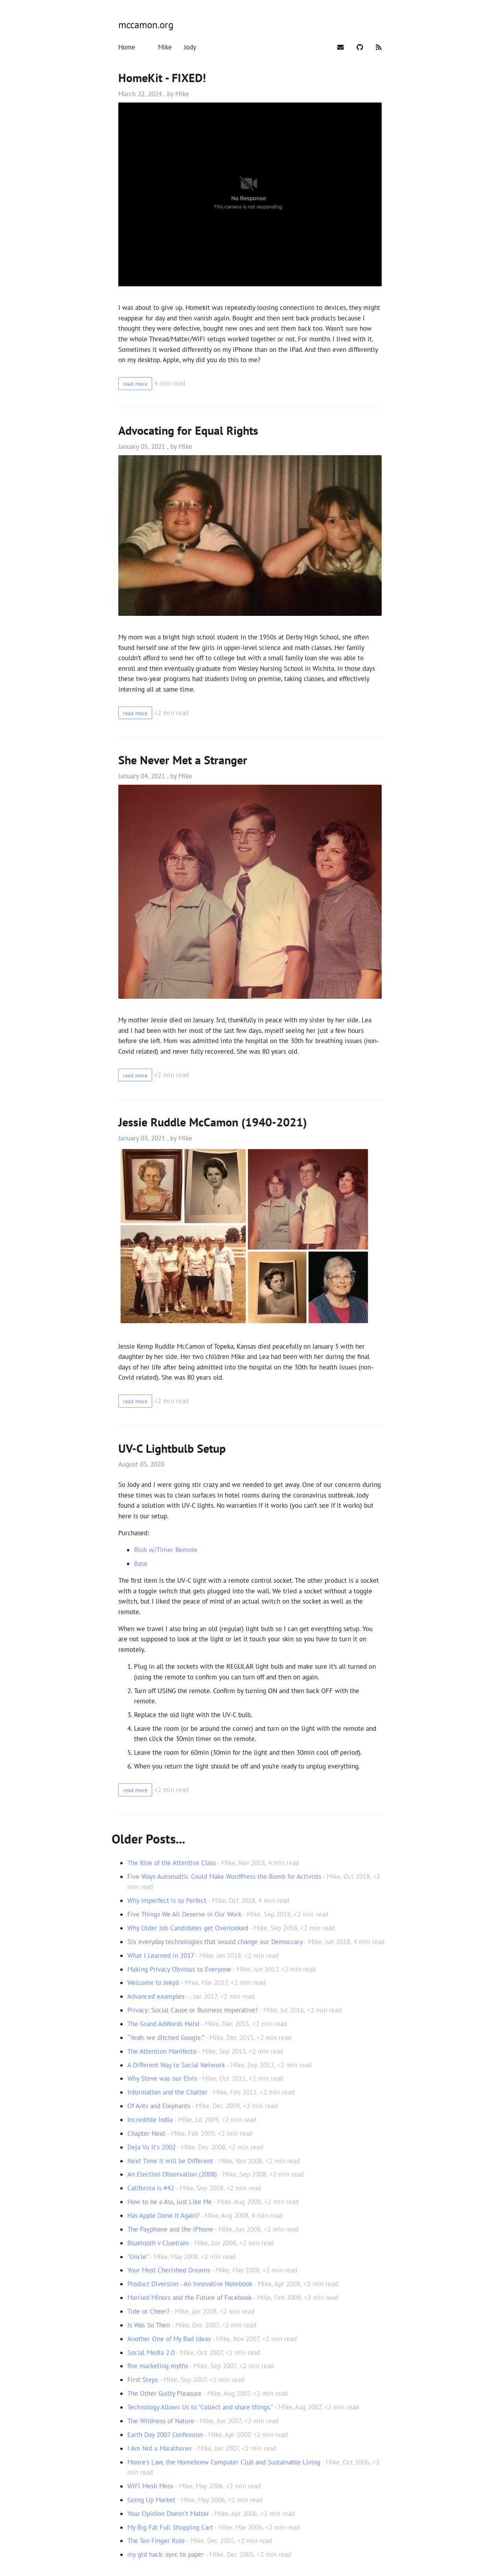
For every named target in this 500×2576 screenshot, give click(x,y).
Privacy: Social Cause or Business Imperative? (192, 2010)
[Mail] (341, 47)
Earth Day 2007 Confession (165, 2434)
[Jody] (190, 47)
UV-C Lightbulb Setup (172, 1448)
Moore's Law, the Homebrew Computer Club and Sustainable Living (223, 2462)
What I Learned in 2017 (160, 1955)
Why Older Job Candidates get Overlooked (187, 1928)
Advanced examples (155, 1996)
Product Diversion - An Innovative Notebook (189, 2283)
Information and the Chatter (167, 2092)
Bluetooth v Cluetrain (158, 2243)
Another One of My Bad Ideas (169, 2338)
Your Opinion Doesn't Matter (168, 2513)
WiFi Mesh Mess (150, 2486)
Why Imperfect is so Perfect (166, 1900)
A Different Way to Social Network (176, 2065)
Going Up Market (151, 2499)
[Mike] (166, 47)
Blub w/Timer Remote (165, 1549)
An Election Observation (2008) (172, 2174)
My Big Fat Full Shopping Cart (170, 2527)
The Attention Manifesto (162, 2051)
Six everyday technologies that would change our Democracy (215, 1941)
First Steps (142, 2379)
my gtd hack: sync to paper (165, 2554)
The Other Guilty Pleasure (164, 2393)
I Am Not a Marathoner (159, 2448)
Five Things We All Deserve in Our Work (184, 1914)
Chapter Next (146, 2133)
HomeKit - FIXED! (162, 77)
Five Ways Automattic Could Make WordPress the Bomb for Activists (224, 1876)
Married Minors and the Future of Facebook (189, 2297)
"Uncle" (137, 2256)
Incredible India (150, 2119)
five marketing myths (157, 2366)
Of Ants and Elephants (158, 2106)
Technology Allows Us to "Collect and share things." (200, 2407)
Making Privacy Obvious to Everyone (179, 1969)
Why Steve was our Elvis (162, 2078)
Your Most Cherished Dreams (168, 2270)
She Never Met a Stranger (182, 759)
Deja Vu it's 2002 (151, 2147)
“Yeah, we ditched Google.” (165, 2037)
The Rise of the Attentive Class (171, 1862)
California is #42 (150, 2188)
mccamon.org (145, 24)
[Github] (361, 47)
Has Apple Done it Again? (163, 2215)
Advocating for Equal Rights (188, 430)
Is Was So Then (148, 2325)
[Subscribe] (378, 47)
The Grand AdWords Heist (163, 2023)
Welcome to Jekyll (153, 1982)
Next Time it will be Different (170, 2161)
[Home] (127, 47)
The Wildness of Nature (160, 2421)
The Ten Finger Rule (156, 2540)
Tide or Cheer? (148, 2311)
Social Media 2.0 (151, 2352)
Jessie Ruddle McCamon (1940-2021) (212, 1122)
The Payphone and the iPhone (170, 2229)
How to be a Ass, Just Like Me (169, 2201)
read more (138, 383)
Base (140, 1563)
